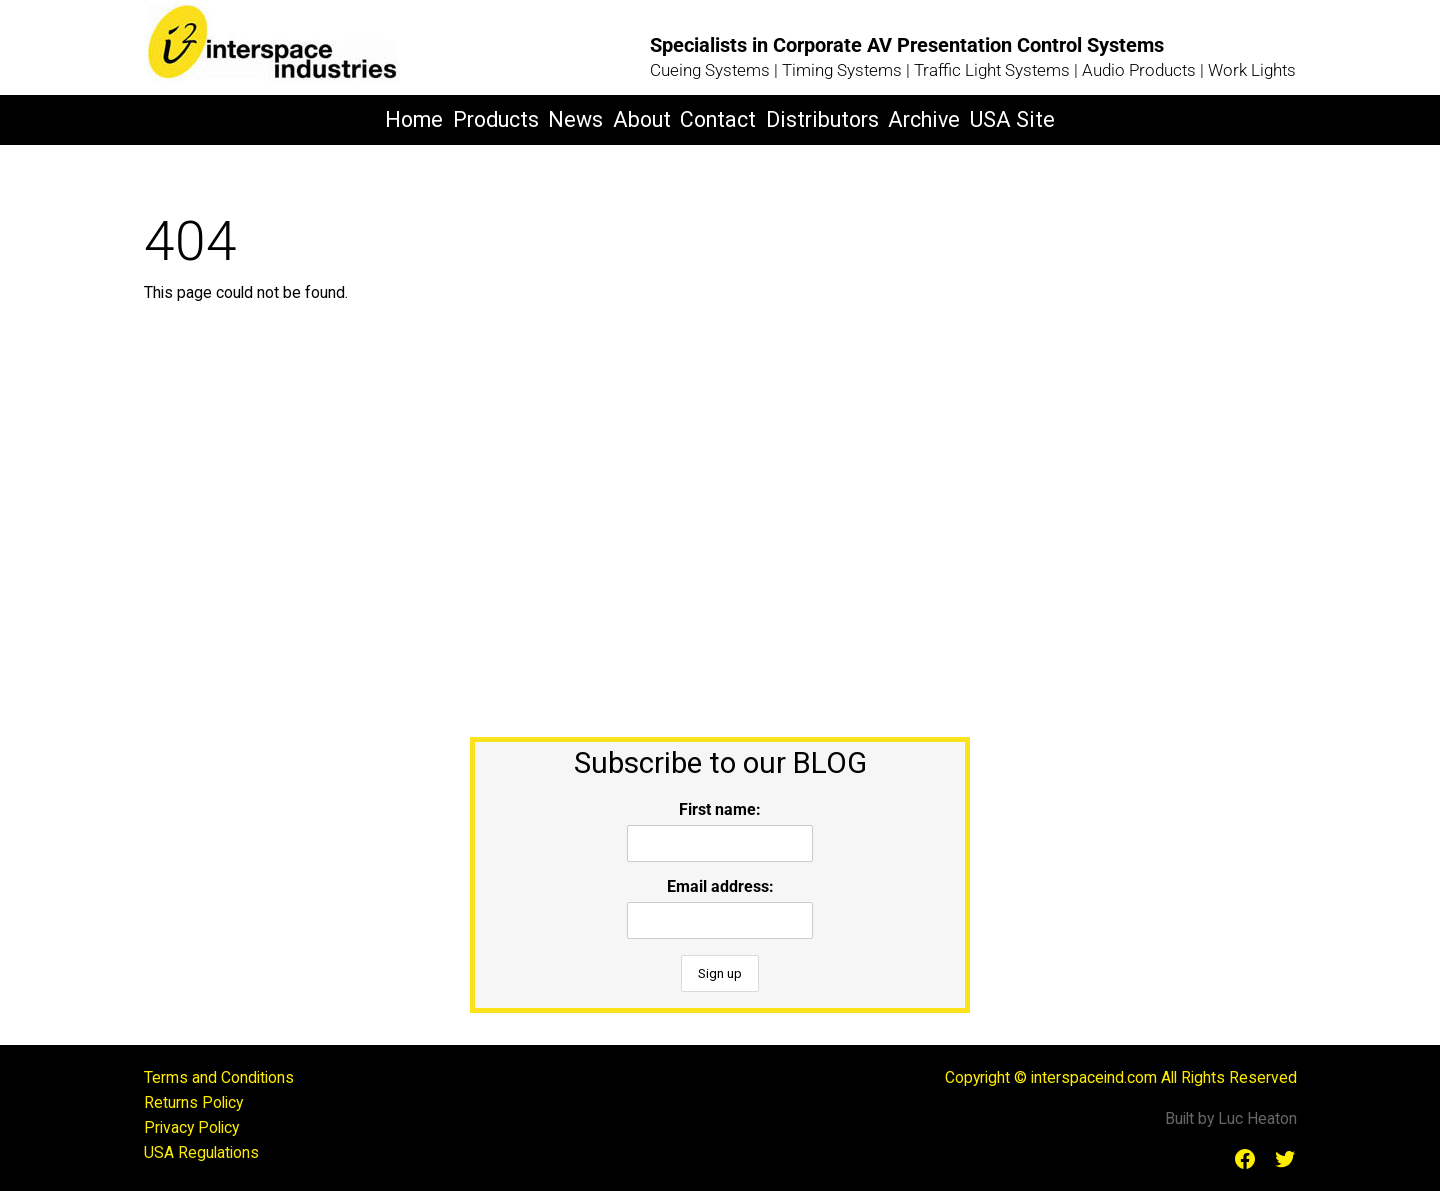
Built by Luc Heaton (1231, 1118)
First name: (720, 809)
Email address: (720, 886)
